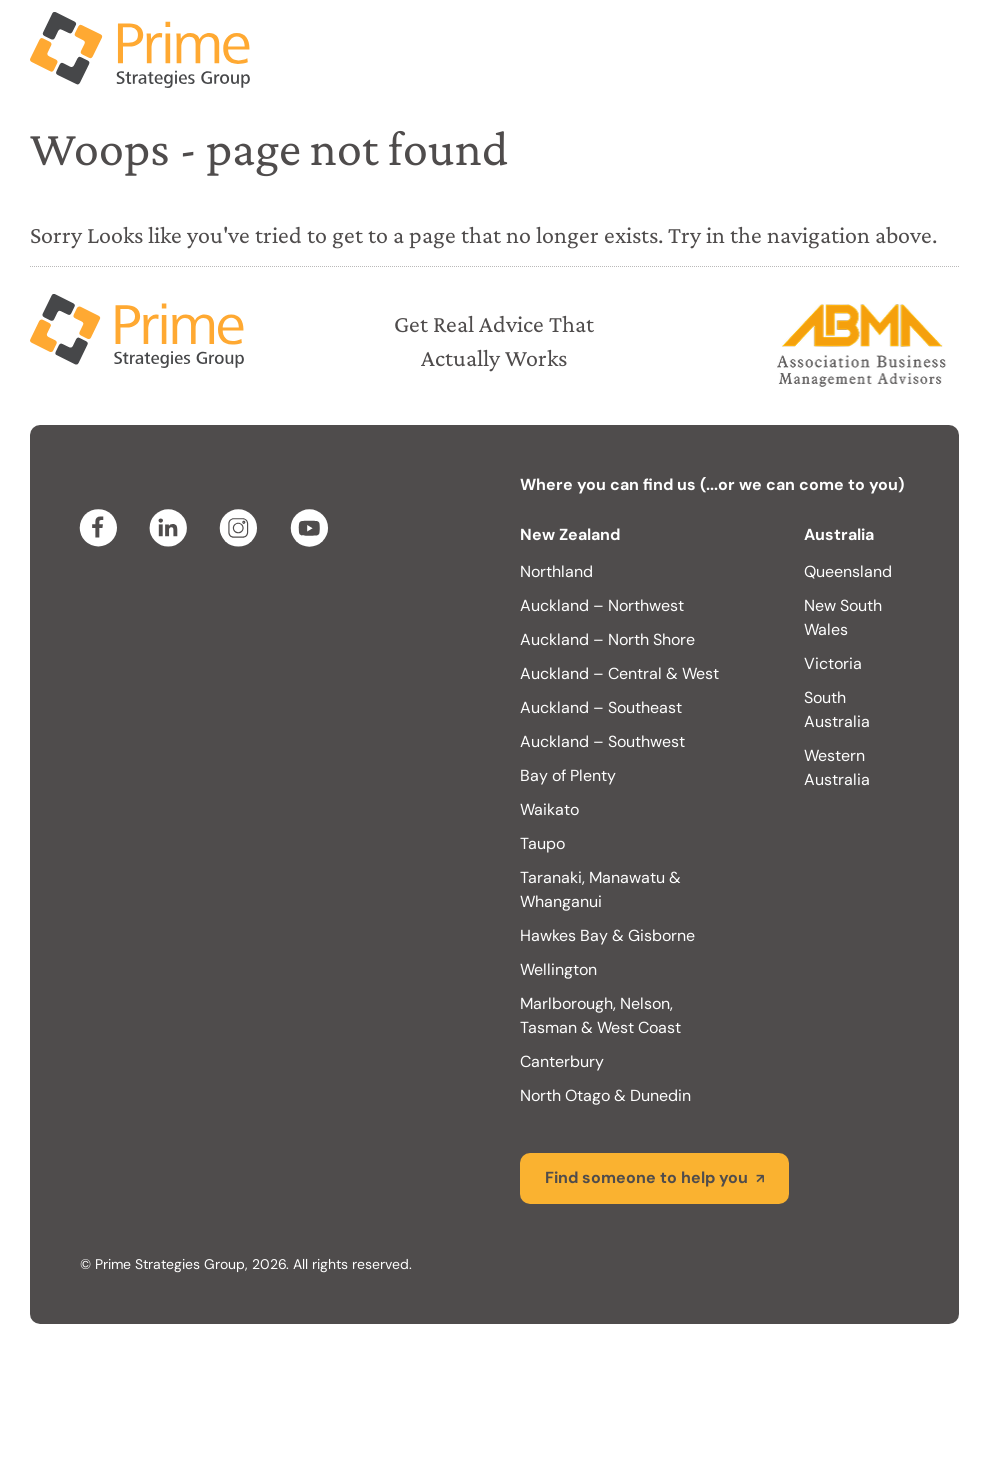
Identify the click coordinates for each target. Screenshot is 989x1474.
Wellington (558, 969)
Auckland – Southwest (602, 741)
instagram (242, 528)
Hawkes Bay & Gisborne (607, 935)
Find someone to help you (646, 1177)
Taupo (542, 843)
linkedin (172, 528)
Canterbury (562, 1061)
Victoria (833, 663)
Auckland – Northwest (602, 605)
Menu (944, 40)
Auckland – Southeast (601, 707)
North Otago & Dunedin (605, 1095)
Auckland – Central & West (619, 673)
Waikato (549, 809)
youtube (312, 528)
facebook (102, 528)
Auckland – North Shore (607, 639)
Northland (556, 571)
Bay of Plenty (568, 775)
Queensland (848, 571)
